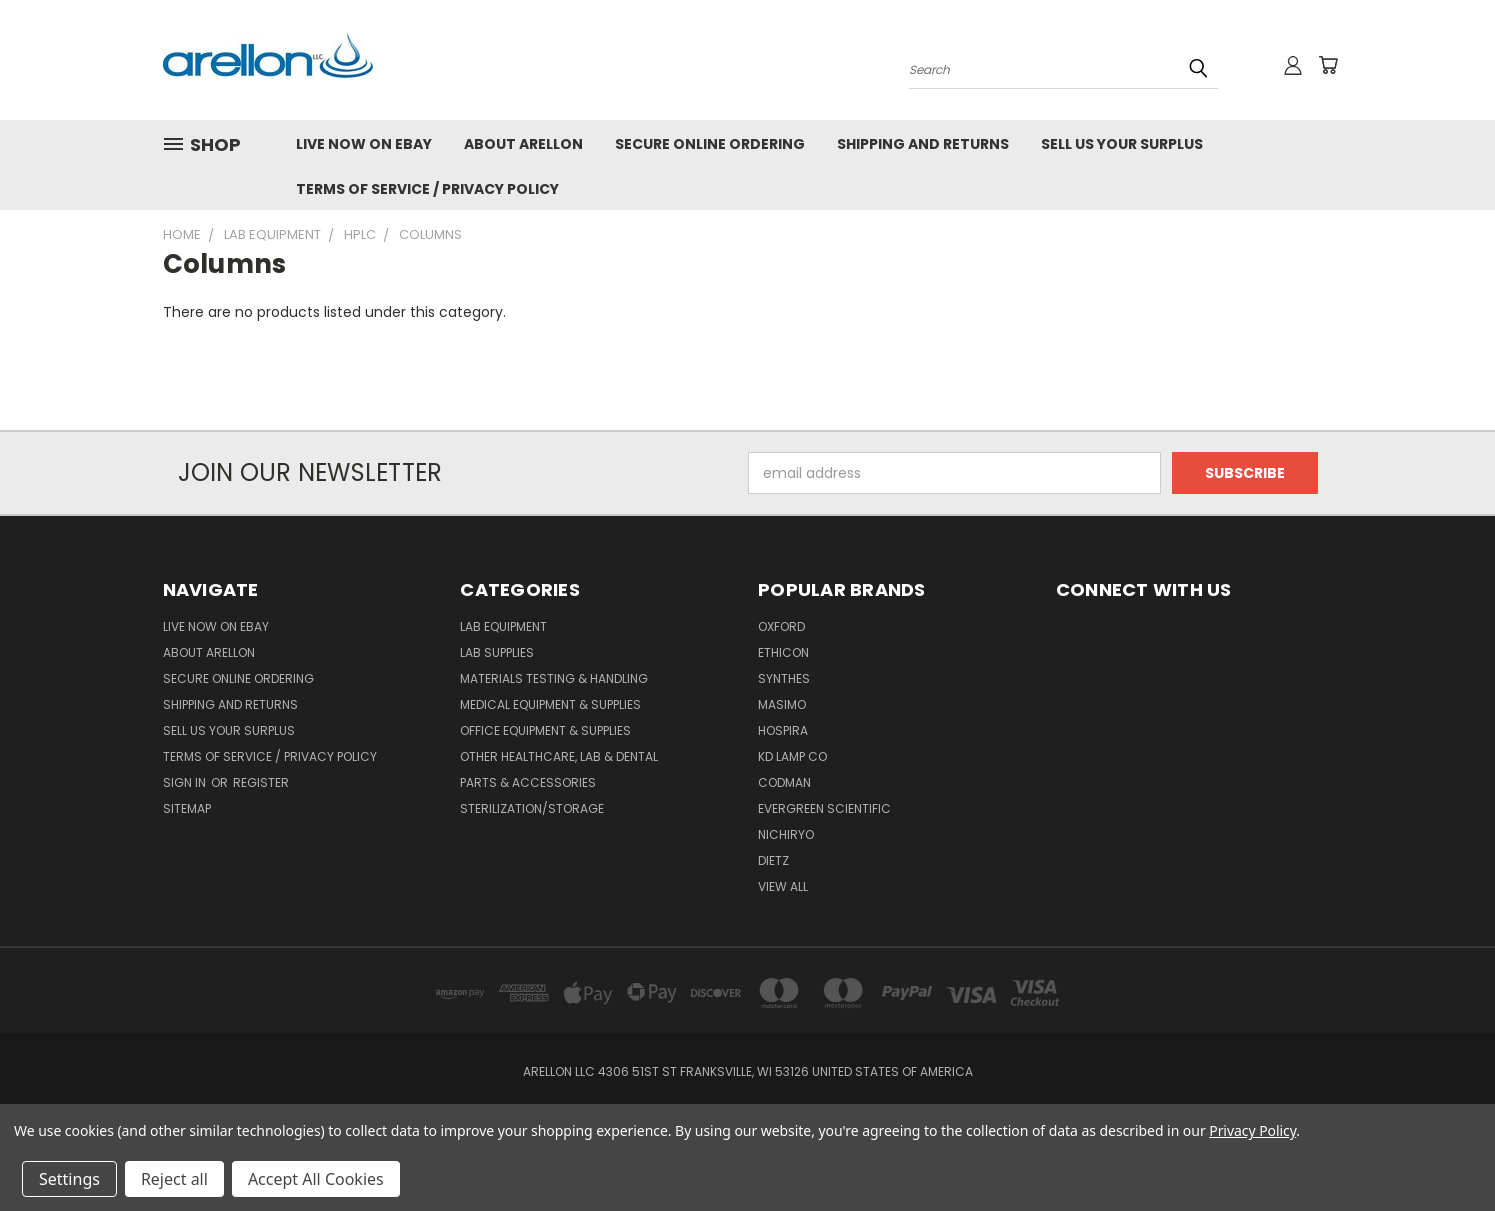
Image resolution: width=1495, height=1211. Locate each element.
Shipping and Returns (923, 144)
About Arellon (523, 144)
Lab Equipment (503, 626)
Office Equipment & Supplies (545, 730)
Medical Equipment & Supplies (550, 704)
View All (783, 886)
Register (261, 782)
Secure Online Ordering (710, 144)
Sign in (186, 782)
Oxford (781, 626)
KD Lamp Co (792, 756)
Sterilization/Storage (532, 808)
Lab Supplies (497, 652)
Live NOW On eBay (364, 144)
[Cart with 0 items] (1328, 65)
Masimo (782, 704)
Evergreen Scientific (824, 808)
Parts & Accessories (528, 782)
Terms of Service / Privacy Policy (427, 189)
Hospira (783, 730)
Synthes (784, 678)
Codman (784, 782)
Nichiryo (786, 834)
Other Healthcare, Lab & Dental (559, 756)
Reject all (174, 1179)
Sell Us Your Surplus (1122, 144)
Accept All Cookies (316, 1179)
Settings (69, 1179)
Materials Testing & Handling (554, 678)
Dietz (773, 860)
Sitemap (187, 808)
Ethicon (783, 652)
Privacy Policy (1252, 1130)
